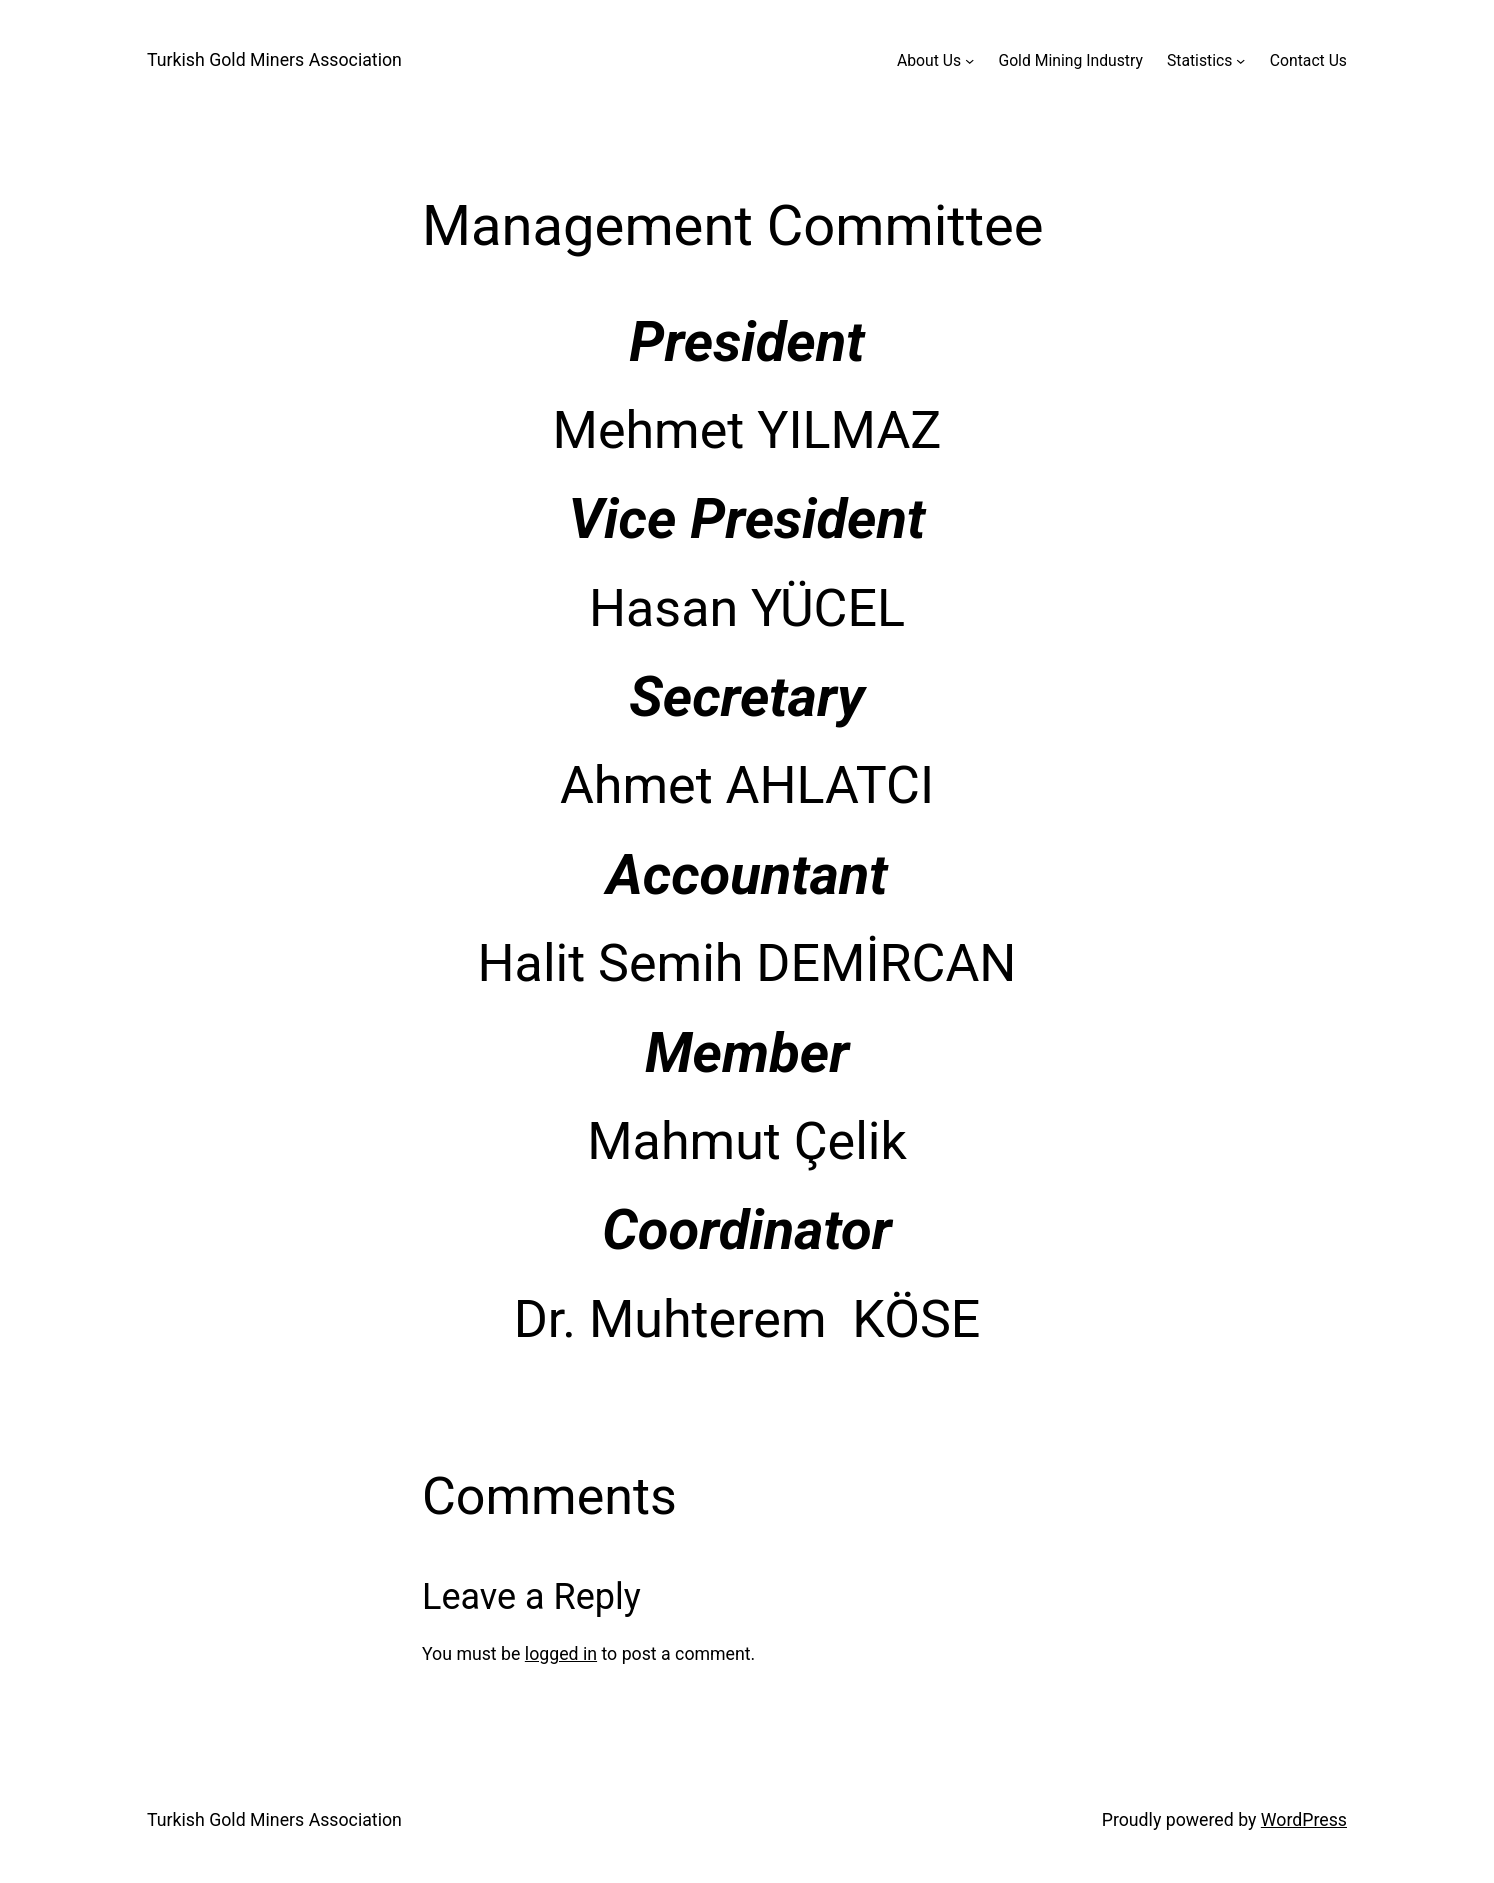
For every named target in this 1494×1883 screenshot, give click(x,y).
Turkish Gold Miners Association (274, 60)
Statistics (1199, 60)
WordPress (1304, 1820)
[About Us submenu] (969, 60)
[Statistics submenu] (1240, 60)
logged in (561, 1654)
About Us (929, 60)
